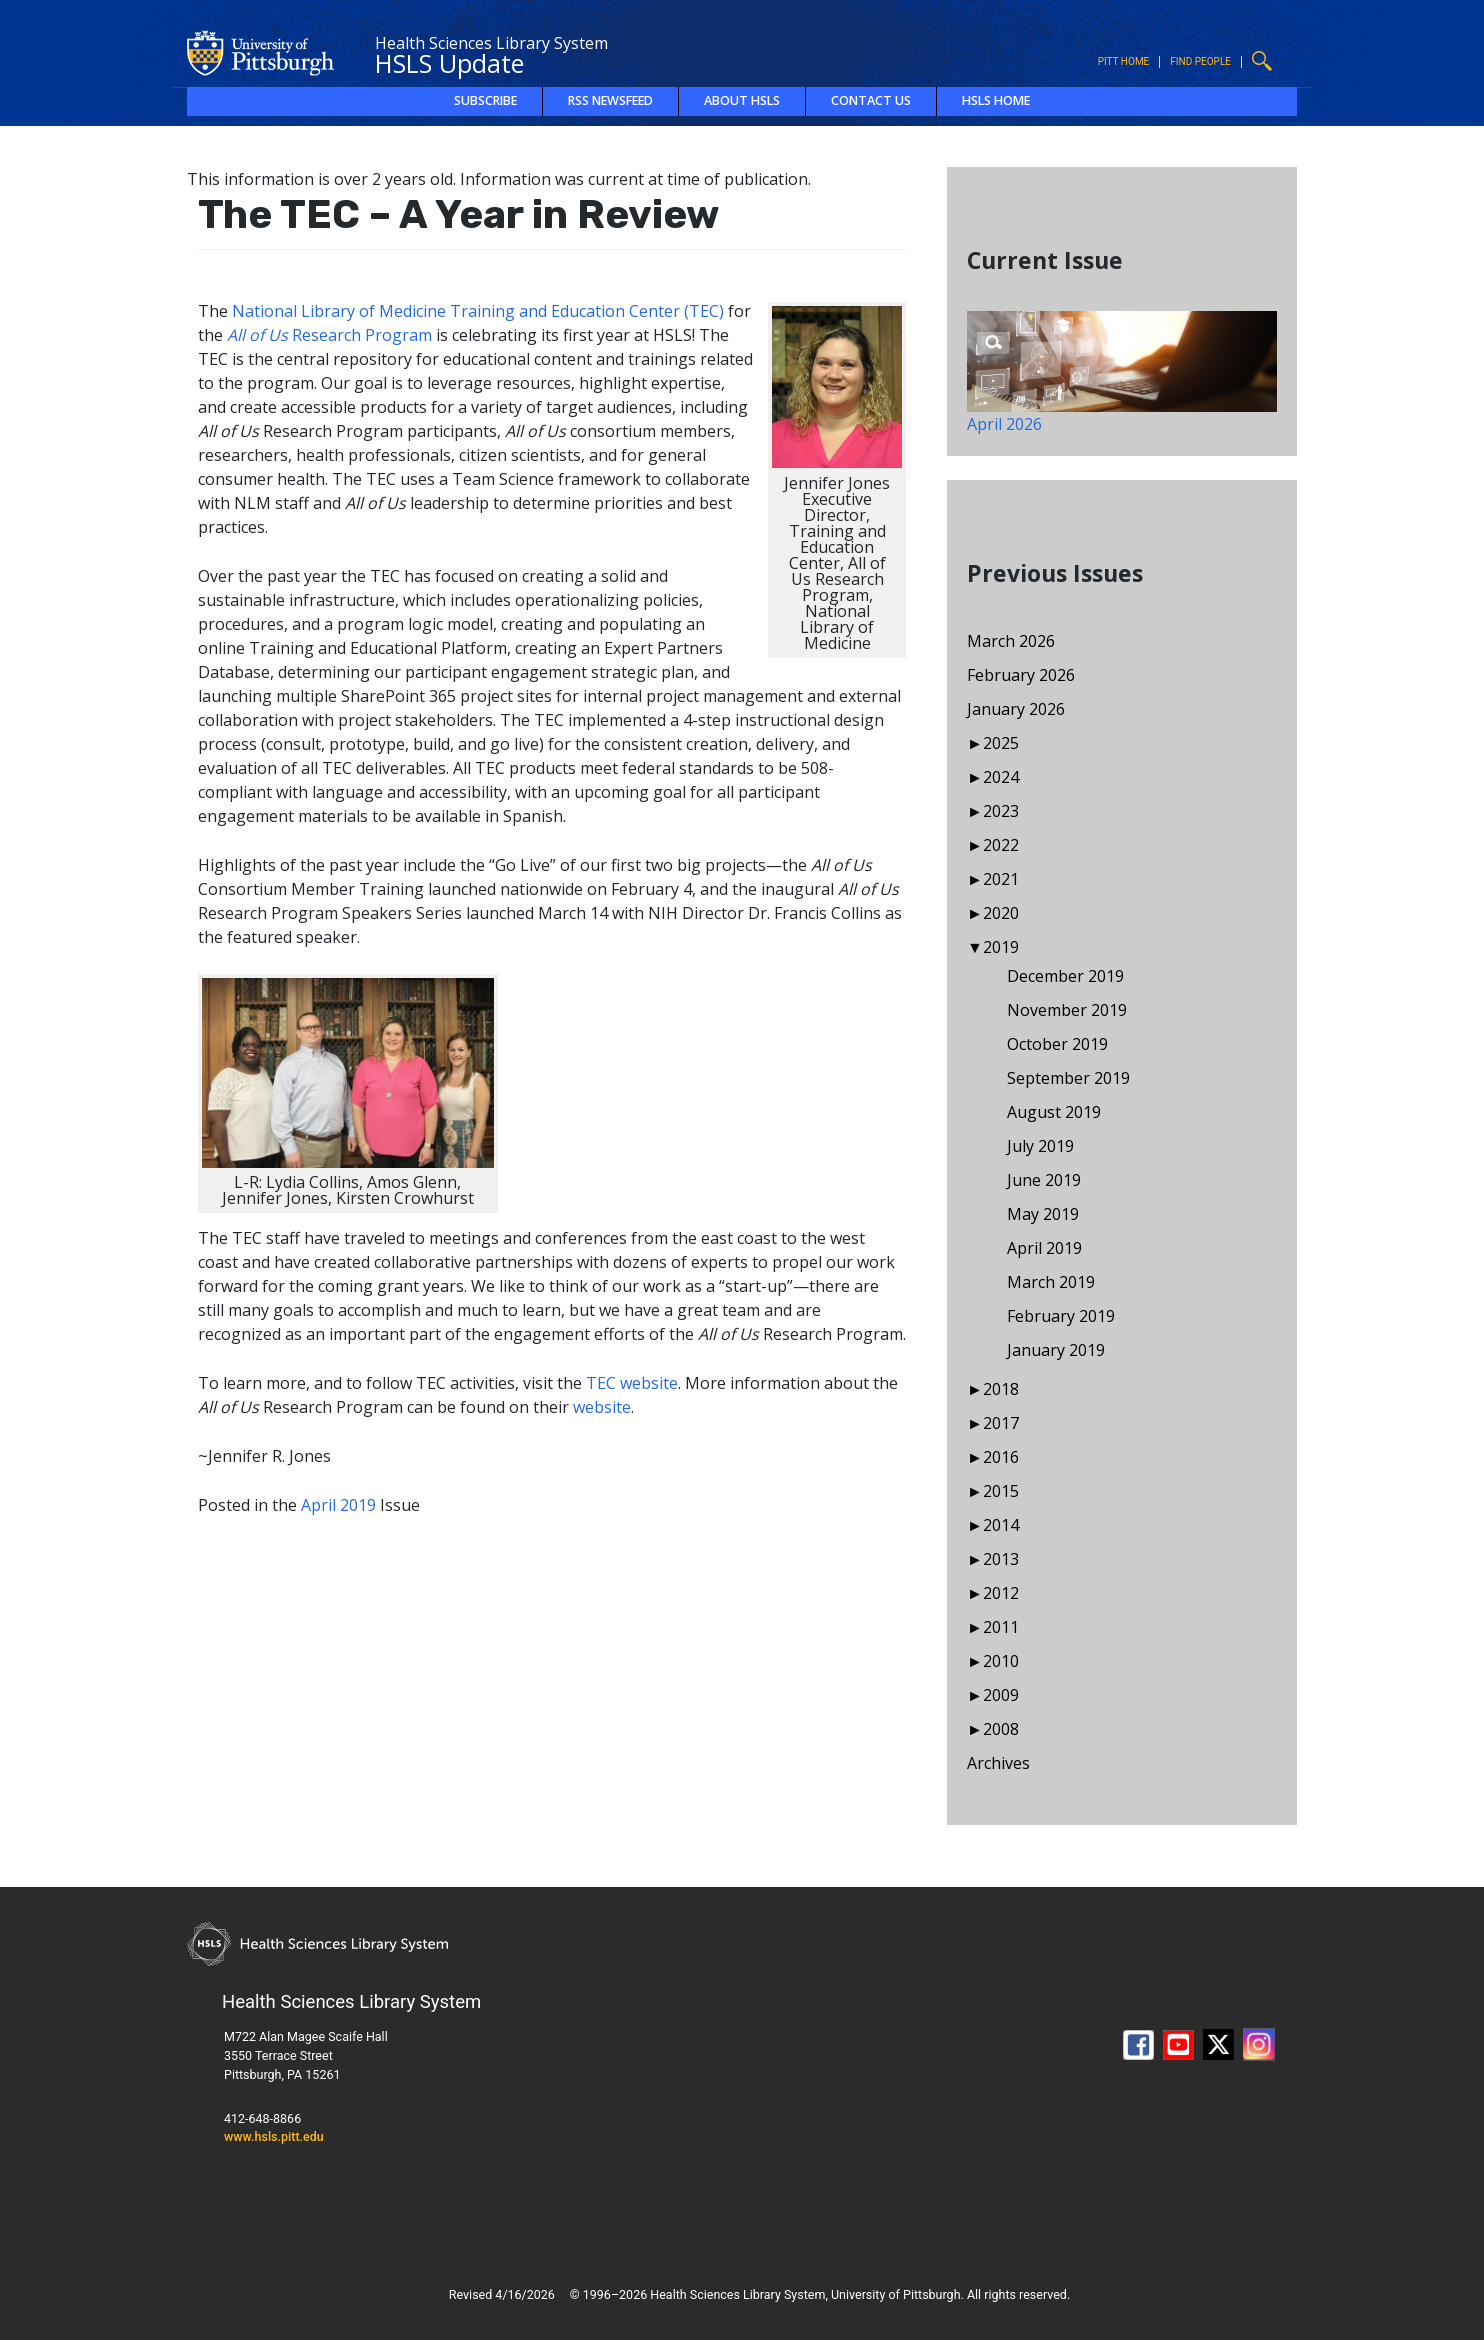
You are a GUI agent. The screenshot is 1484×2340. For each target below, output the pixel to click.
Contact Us (871, 100)
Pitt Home (1124, 61)
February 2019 (1061, 1316)
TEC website (632, 1383)
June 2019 (1044, 1180)
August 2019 (1054, 1112)
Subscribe (485, 100)
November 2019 (1067, 1010)
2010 (1001, 1661)
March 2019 (1051, 1282)
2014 (1001, 1525)
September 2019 (1068, 1078)
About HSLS (742, 100)
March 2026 (1011, 641)
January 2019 (1056, 1350)
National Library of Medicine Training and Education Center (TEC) (478, 311)
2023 (1001, 811)
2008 (1001, 1729)
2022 (1001, 845)
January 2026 (1016, 709)
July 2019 (1040, 1146)
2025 (1001, 743)
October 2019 (1057, 1044)
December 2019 (1065, 976)
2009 (1001, 1695)
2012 (1001, 1593)
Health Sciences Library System (491, 43)
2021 (1001, 879)
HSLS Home (996, 100)
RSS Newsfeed (610, 100)
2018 (1001, 1389)
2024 (1001, 777)
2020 (1001, 913)
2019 (1001, 947)
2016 (1001, 1457)
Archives (998, 1763)
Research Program (329, 335)
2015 (1001, 1491)
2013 (1001, 1559)
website (602, 1407)
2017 (1001, 1423)
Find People (1200, 61)
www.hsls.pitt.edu (274, 2136)
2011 (1001, 1627)
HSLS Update (449, 63)
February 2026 (1021, 675)
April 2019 (338, 1505)
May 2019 (1043, 1214)
